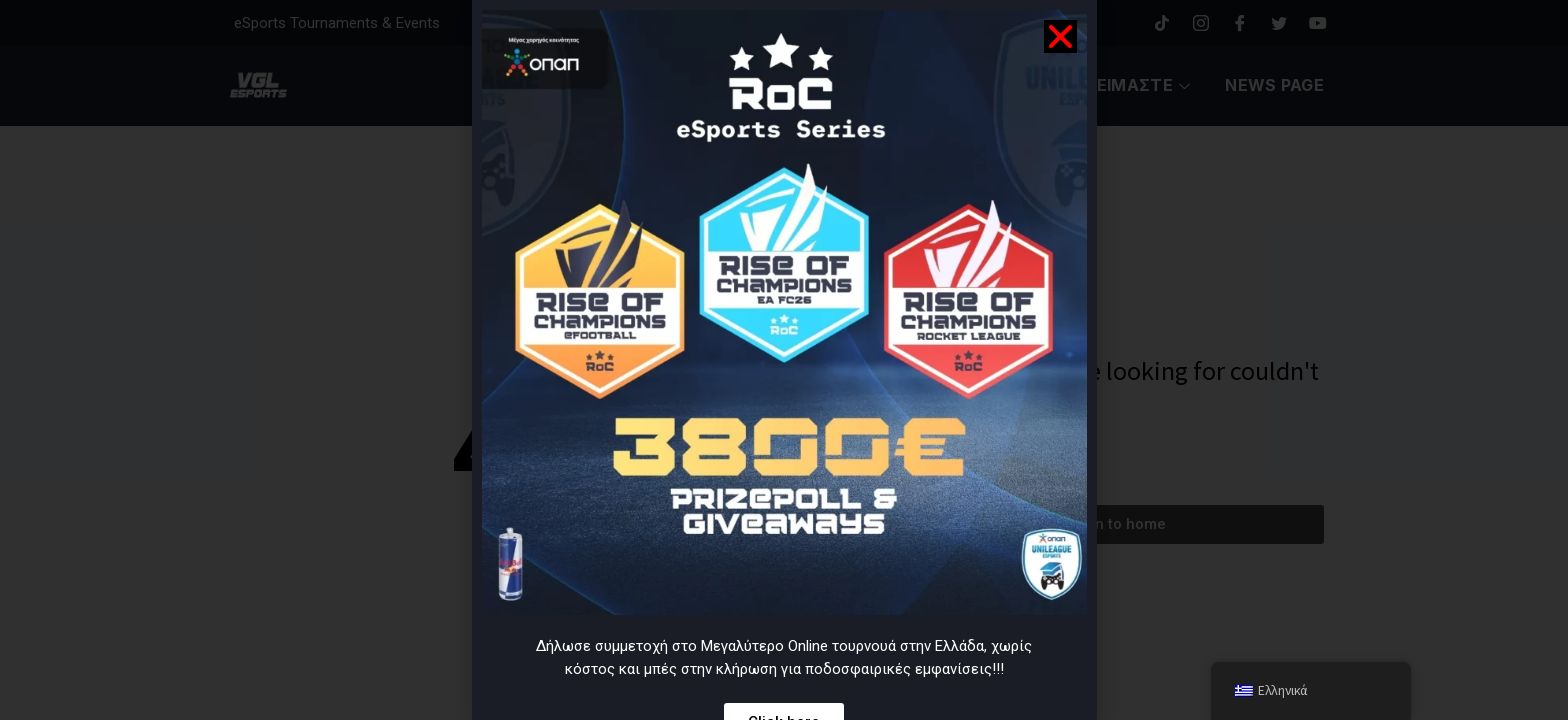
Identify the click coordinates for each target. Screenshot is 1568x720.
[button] (1060, 36)
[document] (784, 360)
